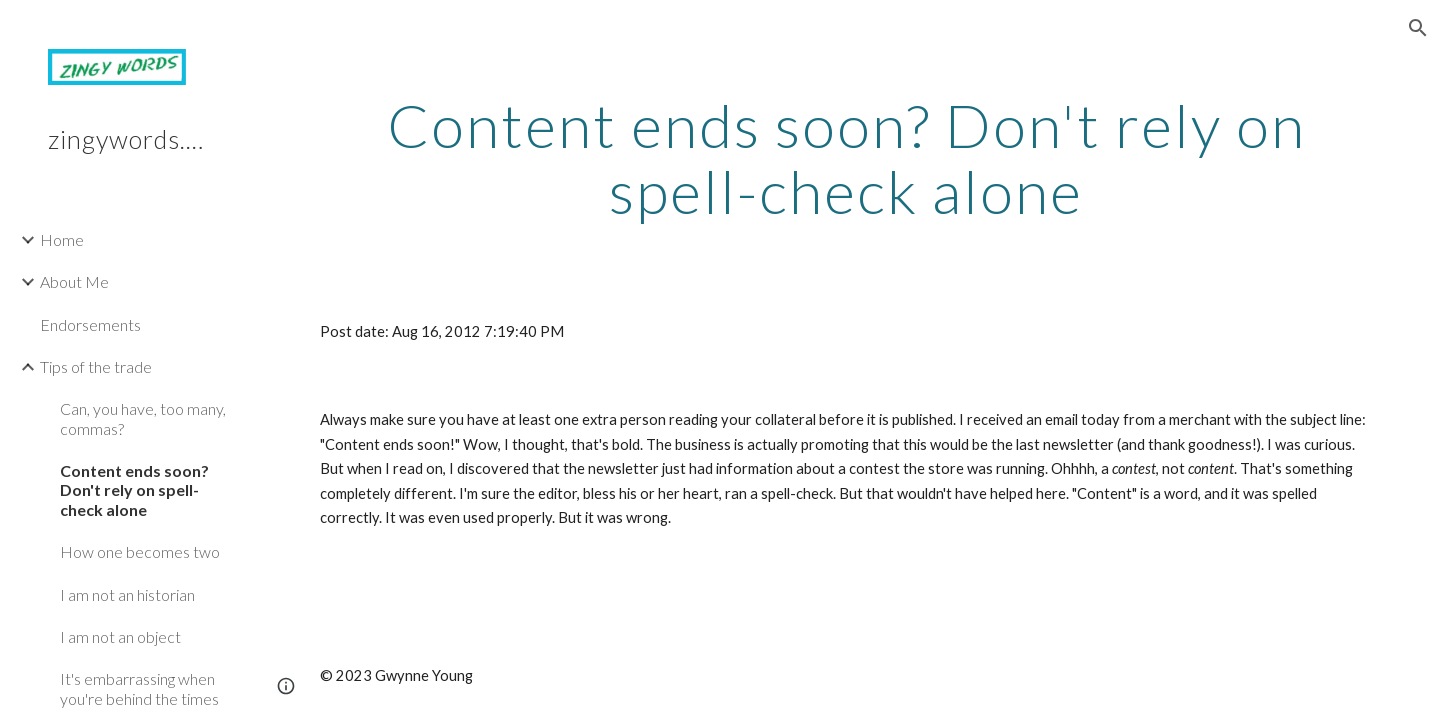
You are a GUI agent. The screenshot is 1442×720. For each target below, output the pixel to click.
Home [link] (62, 239)
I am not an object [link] (120, 636)
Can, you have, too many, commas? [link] (143, 418)
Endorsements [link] (90, 324)
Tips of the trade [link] (96, 366)
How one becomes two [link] (140, 551)
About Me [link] (74, 281)
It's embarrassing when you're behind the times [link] (139, 688)
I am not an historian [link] (127, 594)
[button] (1418, 28)
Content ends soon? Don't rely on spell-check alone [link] (134, 490)
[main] (846, 158)
